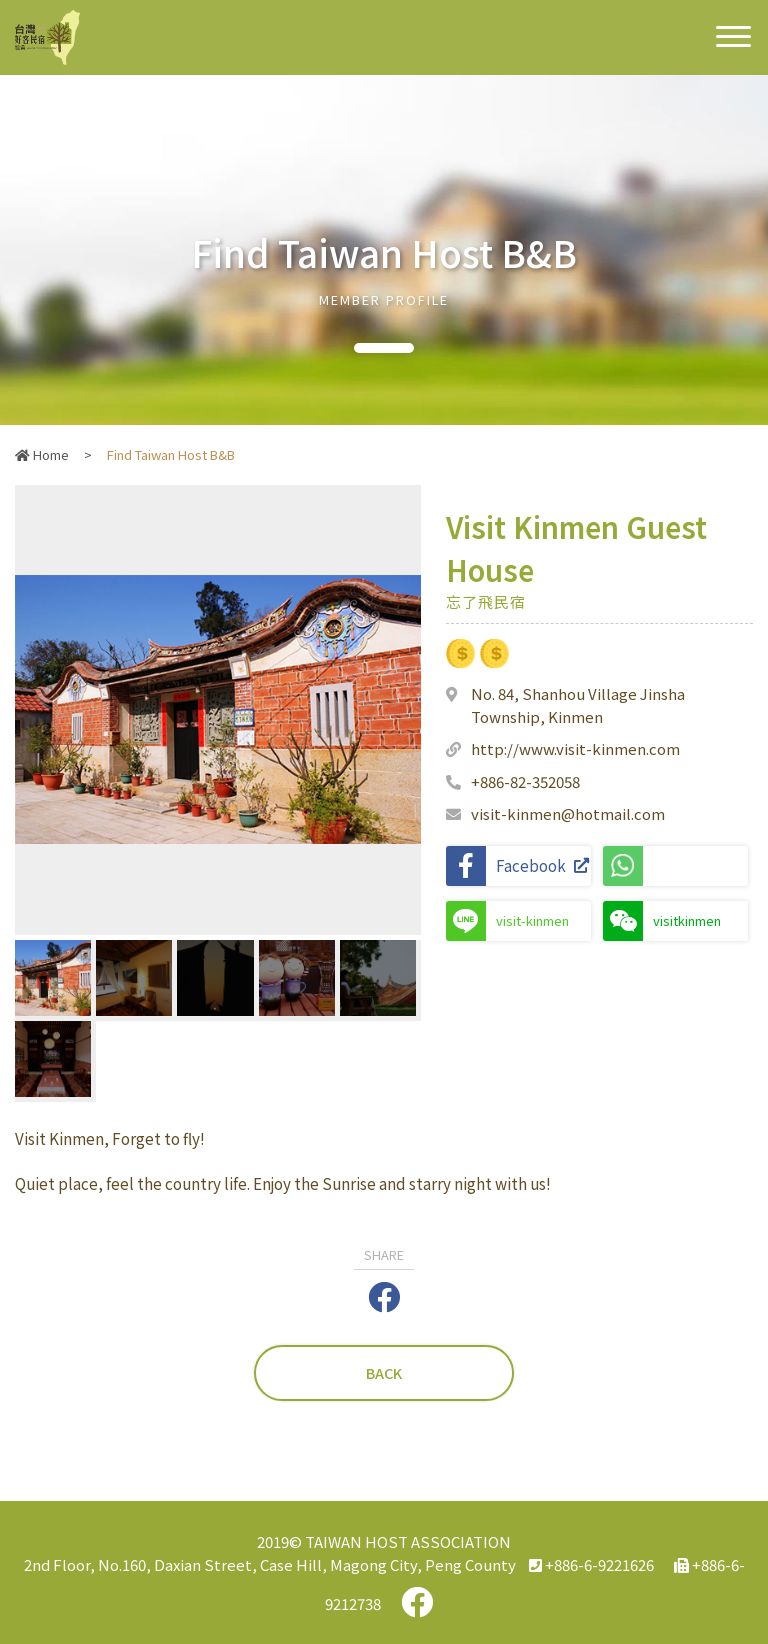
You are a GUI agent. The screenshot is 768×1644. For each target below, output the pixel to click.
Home (42, 454)
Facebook (517, 866)
